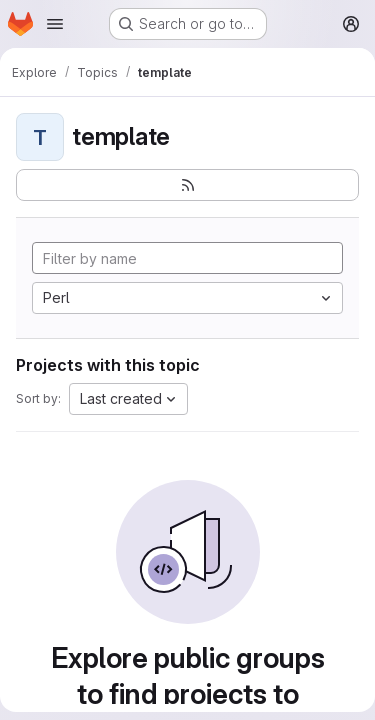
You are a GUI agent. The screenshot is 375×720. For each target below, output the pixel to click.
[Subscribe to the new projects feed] (187, 185)
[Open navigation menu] (55, 24)
